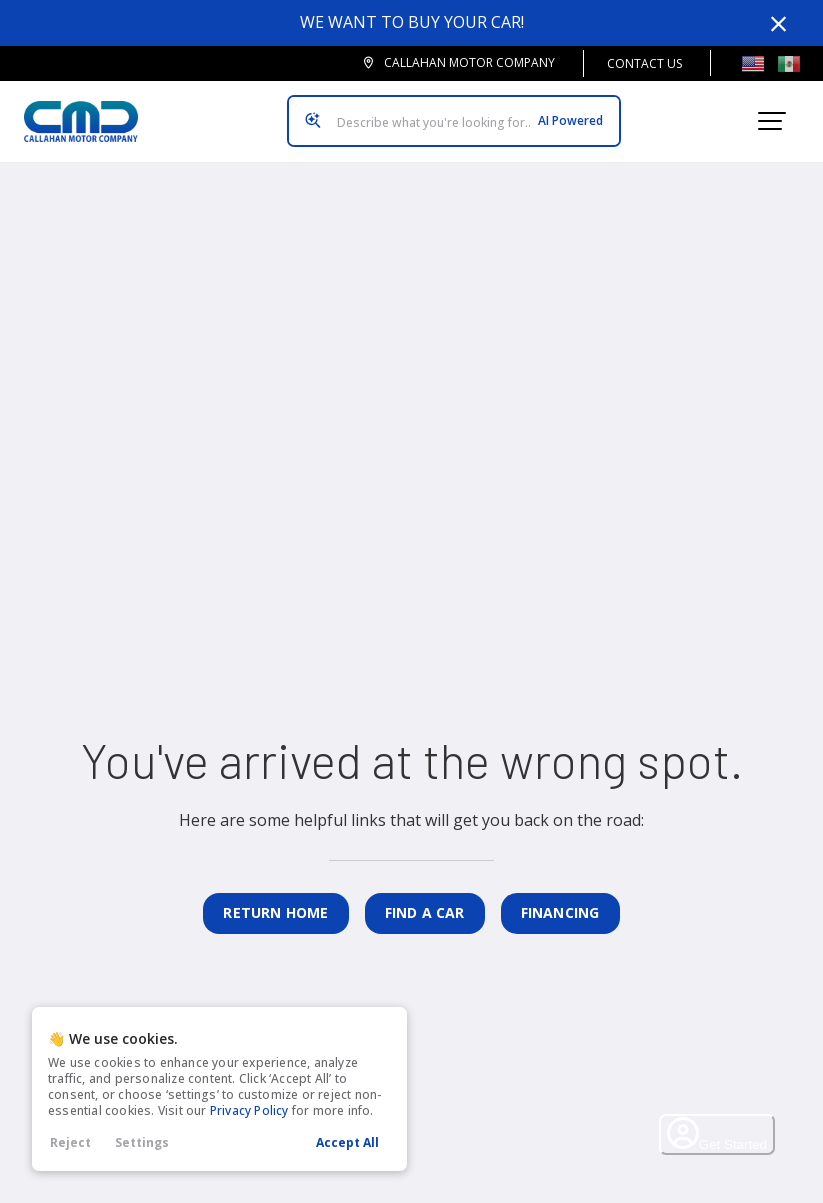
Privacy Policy (249, 1110)
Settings (142, 1142)
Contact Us (644, 63)
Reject (70, 1142)
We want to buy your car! (412, 22)
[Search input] (454, 121)
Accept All (347, 1142)
